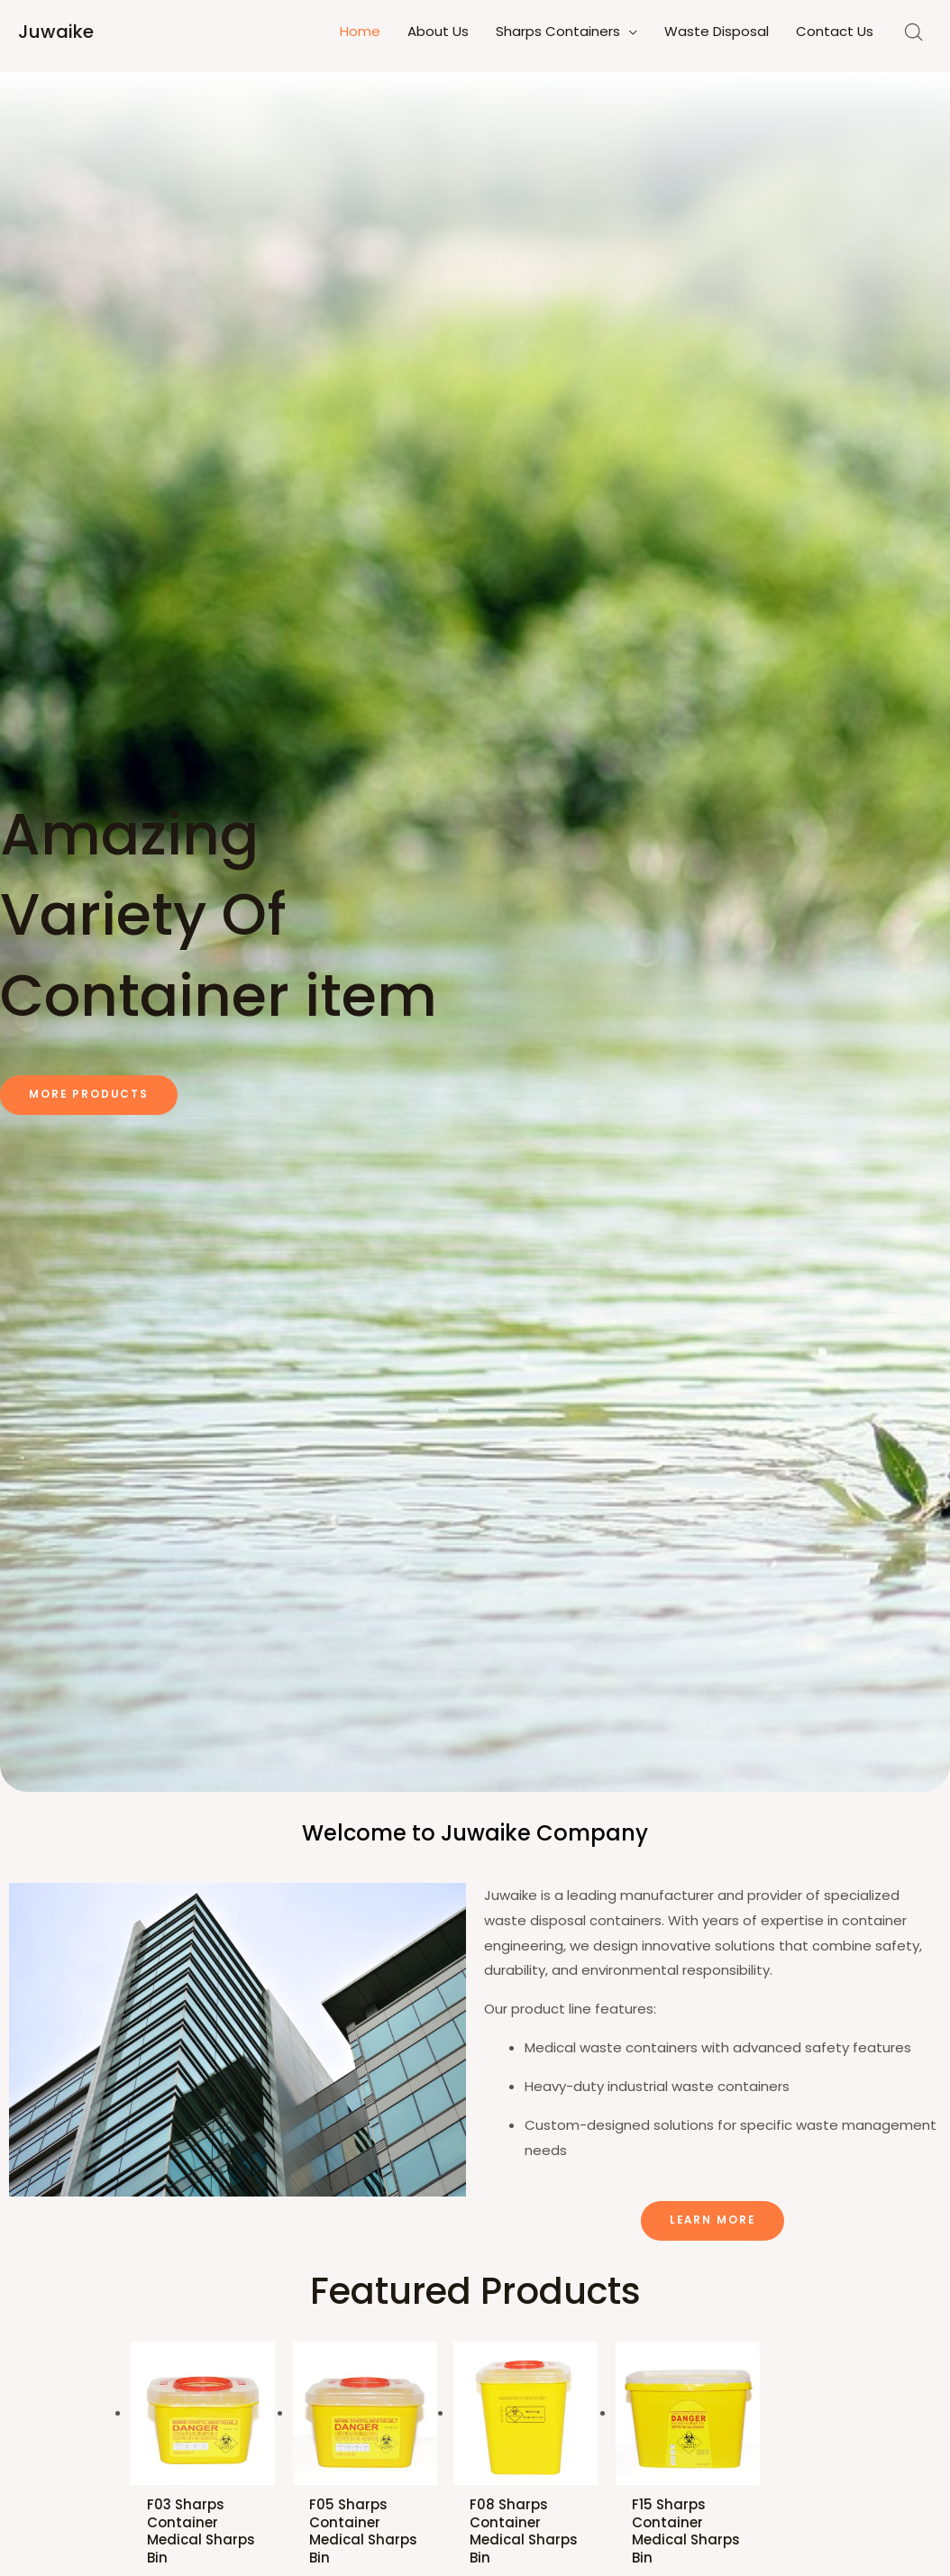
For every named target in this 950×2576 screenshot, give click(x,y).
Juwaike (56, 31)
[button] (89, 1095)
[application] (628, 31)
